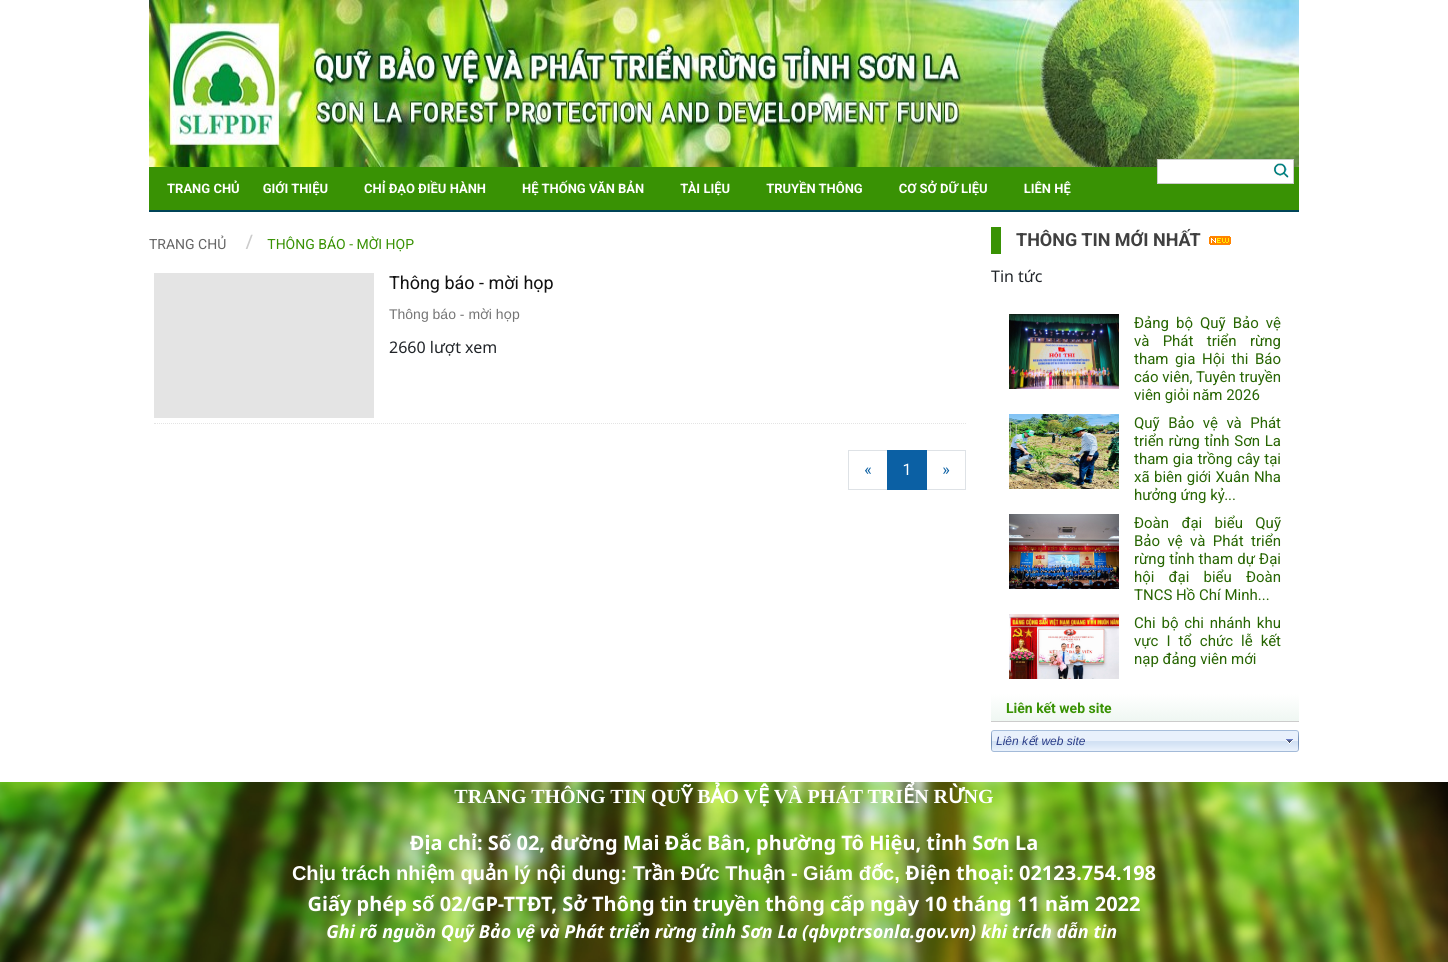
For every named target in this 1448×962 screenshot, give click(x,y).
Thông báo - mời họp (471, 283)
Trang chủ (187, 245)
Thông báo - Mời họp (340, 245)
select (1290, 741)
